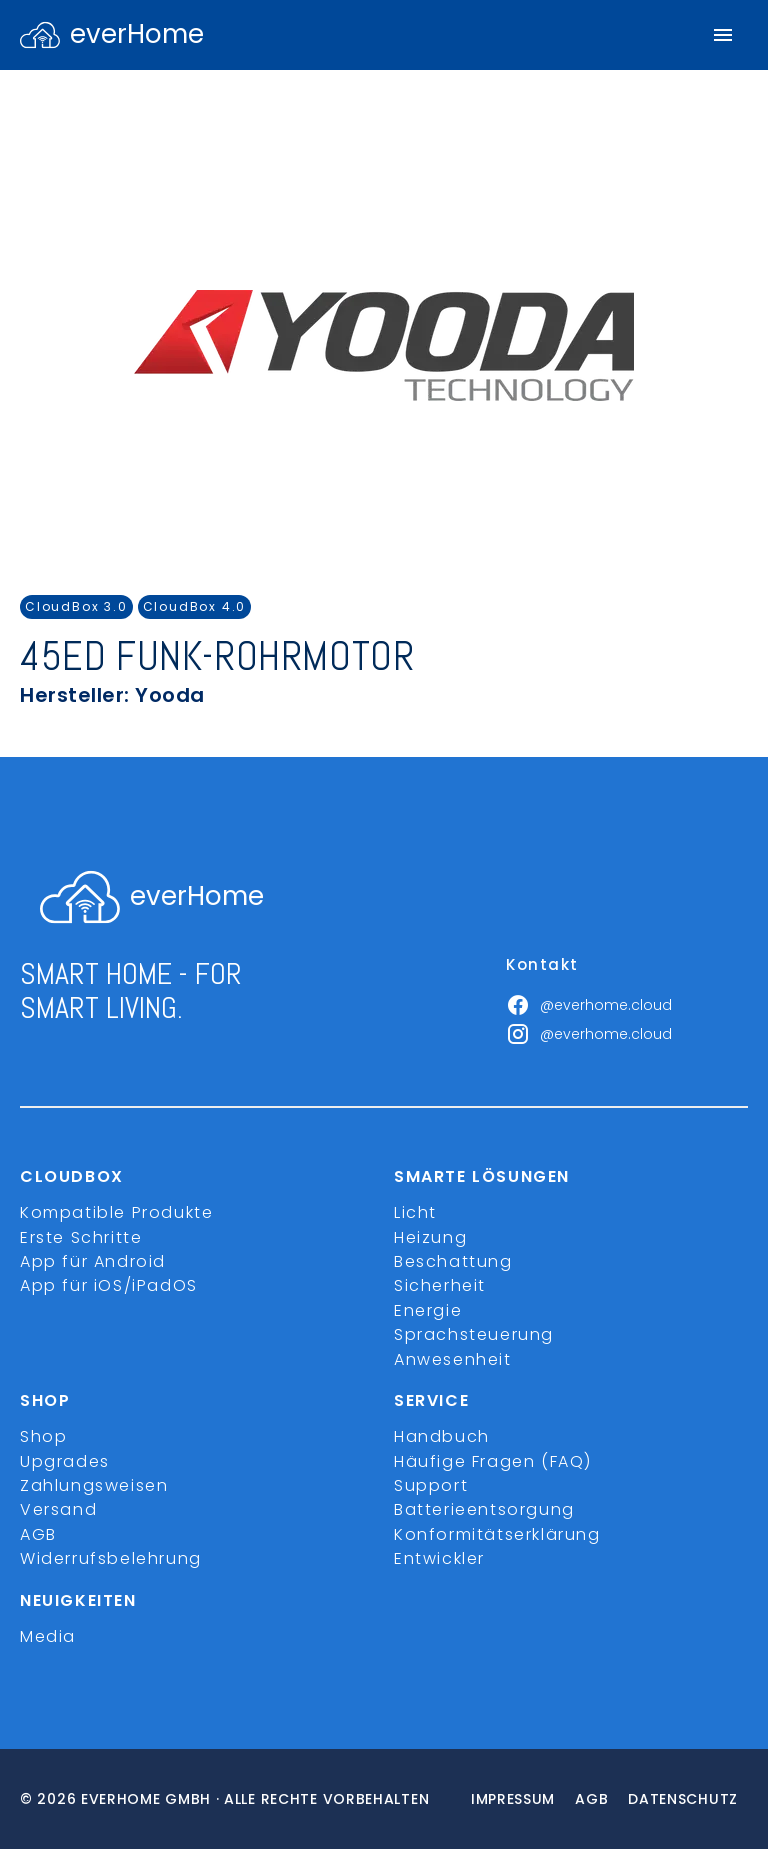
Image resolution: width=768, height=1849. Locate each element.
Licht (415, 1212)
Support (431, 1485)
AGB (38, 1534)
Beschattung (453, 1261)
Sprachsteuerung (474, 1334)
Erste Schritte (81, 1237)
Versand (58, 1509)
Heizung (430, 1237)
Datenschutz (683, 1799)
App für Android (93, 1261)
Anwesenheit (453, 1359)
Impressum (513, 1799)
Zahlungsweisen (94, 1485)
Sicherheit (440, 1285)
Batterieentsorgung (484, 1509)
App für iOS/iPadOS (109, 1285)
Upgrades (65, 1461)
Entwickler (439, 1558)
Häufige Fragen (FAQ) (493, 1461)
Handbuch (442, 1436)
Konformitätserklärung (497, 1534)
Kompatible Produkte (116, 1212)
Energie (428, 1310)
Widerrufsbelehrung (111, 1558)
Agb (591, 1799)
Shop (43, 1436)
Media (48, 1636)
